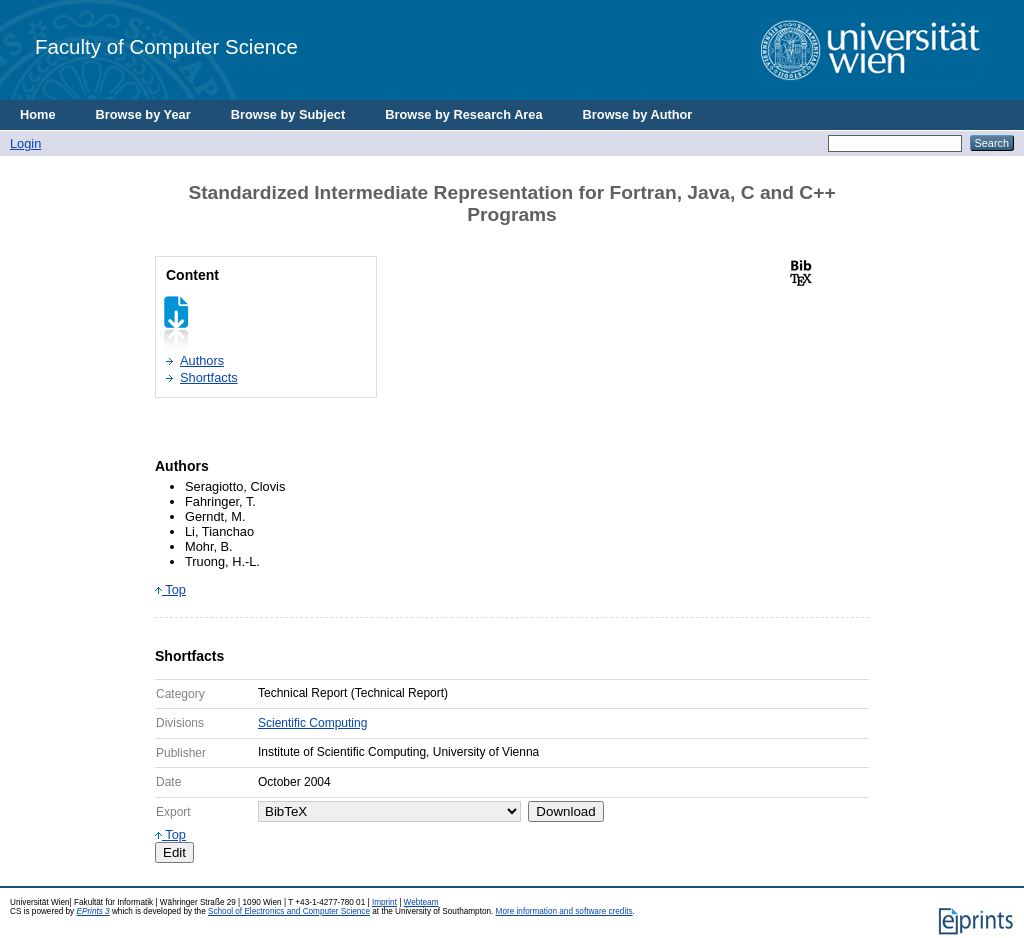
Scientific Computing (312, 723)
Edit (174, 852)
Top (170, 589)
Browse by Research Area (463, 114)
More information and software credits (564, 911)
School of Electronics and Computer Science (289, 911)
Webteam (421, 902)
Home (38, 114)
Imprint (384, 902)
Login (25, 143)
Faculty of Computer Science (166, 46)
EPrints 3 (92, 911)
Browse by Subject (288, 114)
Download (565, 811)
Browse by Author (638, 114)
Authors (202, 360)
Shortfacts (209, 377)
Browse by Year (143, 114)
